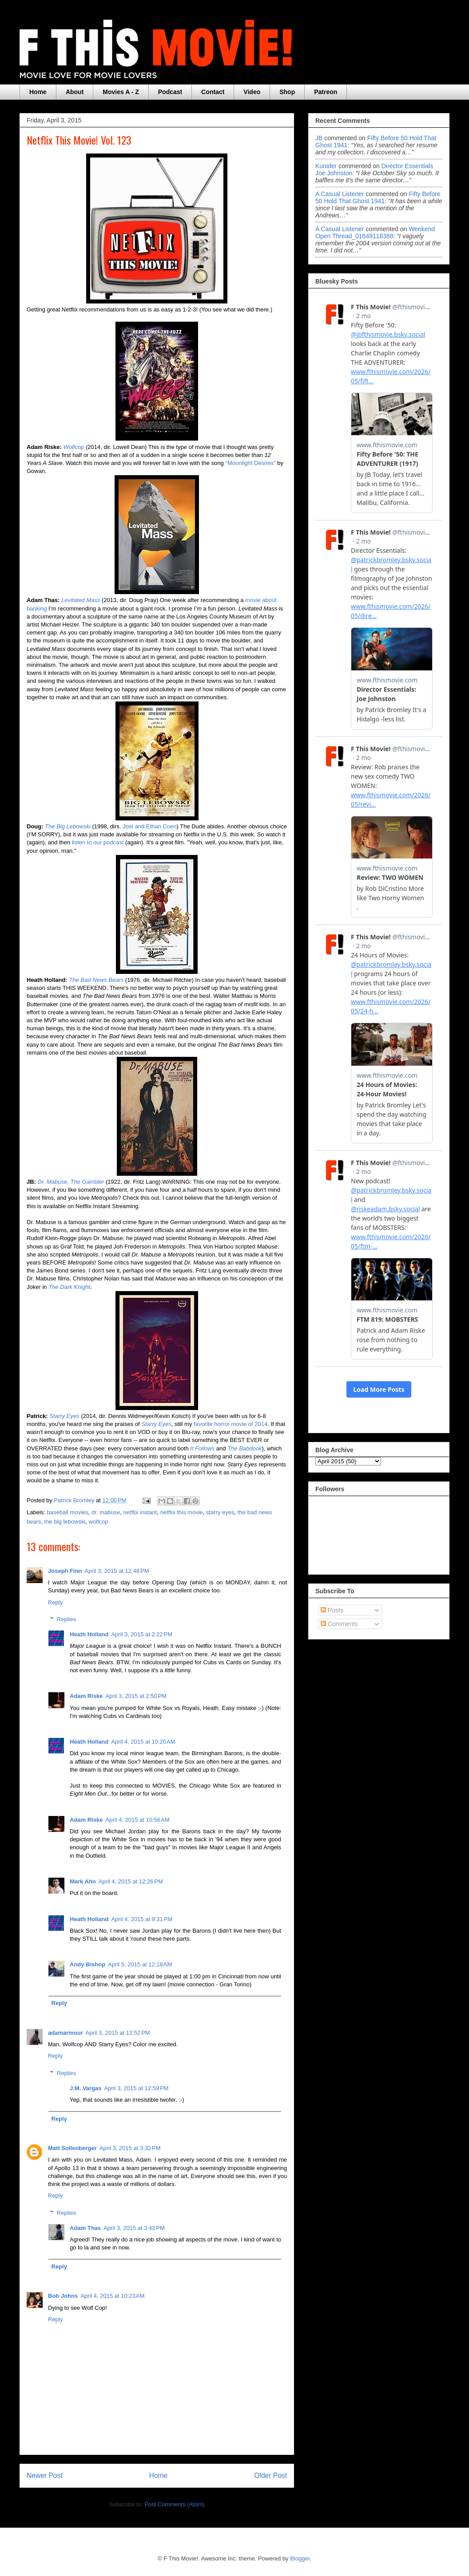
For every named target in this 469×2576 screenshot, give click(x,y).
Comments (339, 1623)
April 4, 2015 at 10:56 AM (137, 1819)
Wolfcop (73, 447)
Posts (332, 1610)
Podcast (170, 91)
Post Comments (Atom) (174, 2504)
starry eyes (220, 1512)
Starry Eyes (64, 1416)
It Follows (202, 1448)
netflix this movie (181, 1512)
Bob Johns (63, 2295)
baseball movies (67, 1512)
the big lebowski (65, 1521)
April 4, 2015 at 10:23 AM (112, 2295)
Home (38, 91)
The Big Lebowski (68, 826)
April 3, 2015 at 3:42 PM (134, 2228)
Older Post (270, 2475)
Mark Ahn (83, 1881)
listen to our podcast (97, 842)
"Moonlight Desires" (250, 463)
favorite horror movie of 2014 (230, 1424)
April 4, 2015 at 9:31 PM (141, 1919)
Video (251, 91)
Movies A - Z (121, 91)
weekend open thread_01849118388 (375, 232)
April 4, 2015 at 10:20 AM (143, 1741)
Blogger (300, 2558)
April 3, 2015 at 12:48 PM (117, 1571)
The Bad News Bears (96, 980)
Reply (55, 1602)
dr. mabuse (105, 1512)
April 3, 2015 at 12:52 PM (118, 2032)
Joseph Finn (65, 1571)
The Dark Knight (69, 1287)
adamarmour (65, 2032)
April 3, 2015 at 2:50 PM (136, 1696)
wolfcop (98, 1521)
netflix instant (140, 1512)
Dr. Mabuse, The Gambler (71, 1181)
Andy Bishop (87, 1964)
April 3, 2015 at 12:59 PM (136, 2088)
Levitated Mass (80, 600)
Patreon (325, 91)
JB (318, 138)
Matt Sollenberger (72, 2148)
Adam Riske (86, 1696)
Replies (66, 1619)
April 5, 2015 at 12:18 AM (140, 1964)
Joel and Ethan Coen (149, 826)
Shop (287, 91)
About (74, 91)
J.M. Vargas (86, 2088)
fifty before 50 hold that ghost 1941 (378, 197)
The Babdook (244, 1448)
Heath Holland (89, 1634)
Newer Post (45, 2475)
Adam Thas (85, 2228)
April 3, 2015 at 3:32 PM (130, 2148)
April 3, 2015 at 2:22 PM (141, 1634)
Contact (212, 91)
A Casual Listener (339, 193)
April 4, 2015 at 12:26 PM (131, 1881)
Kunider (326, 165)
